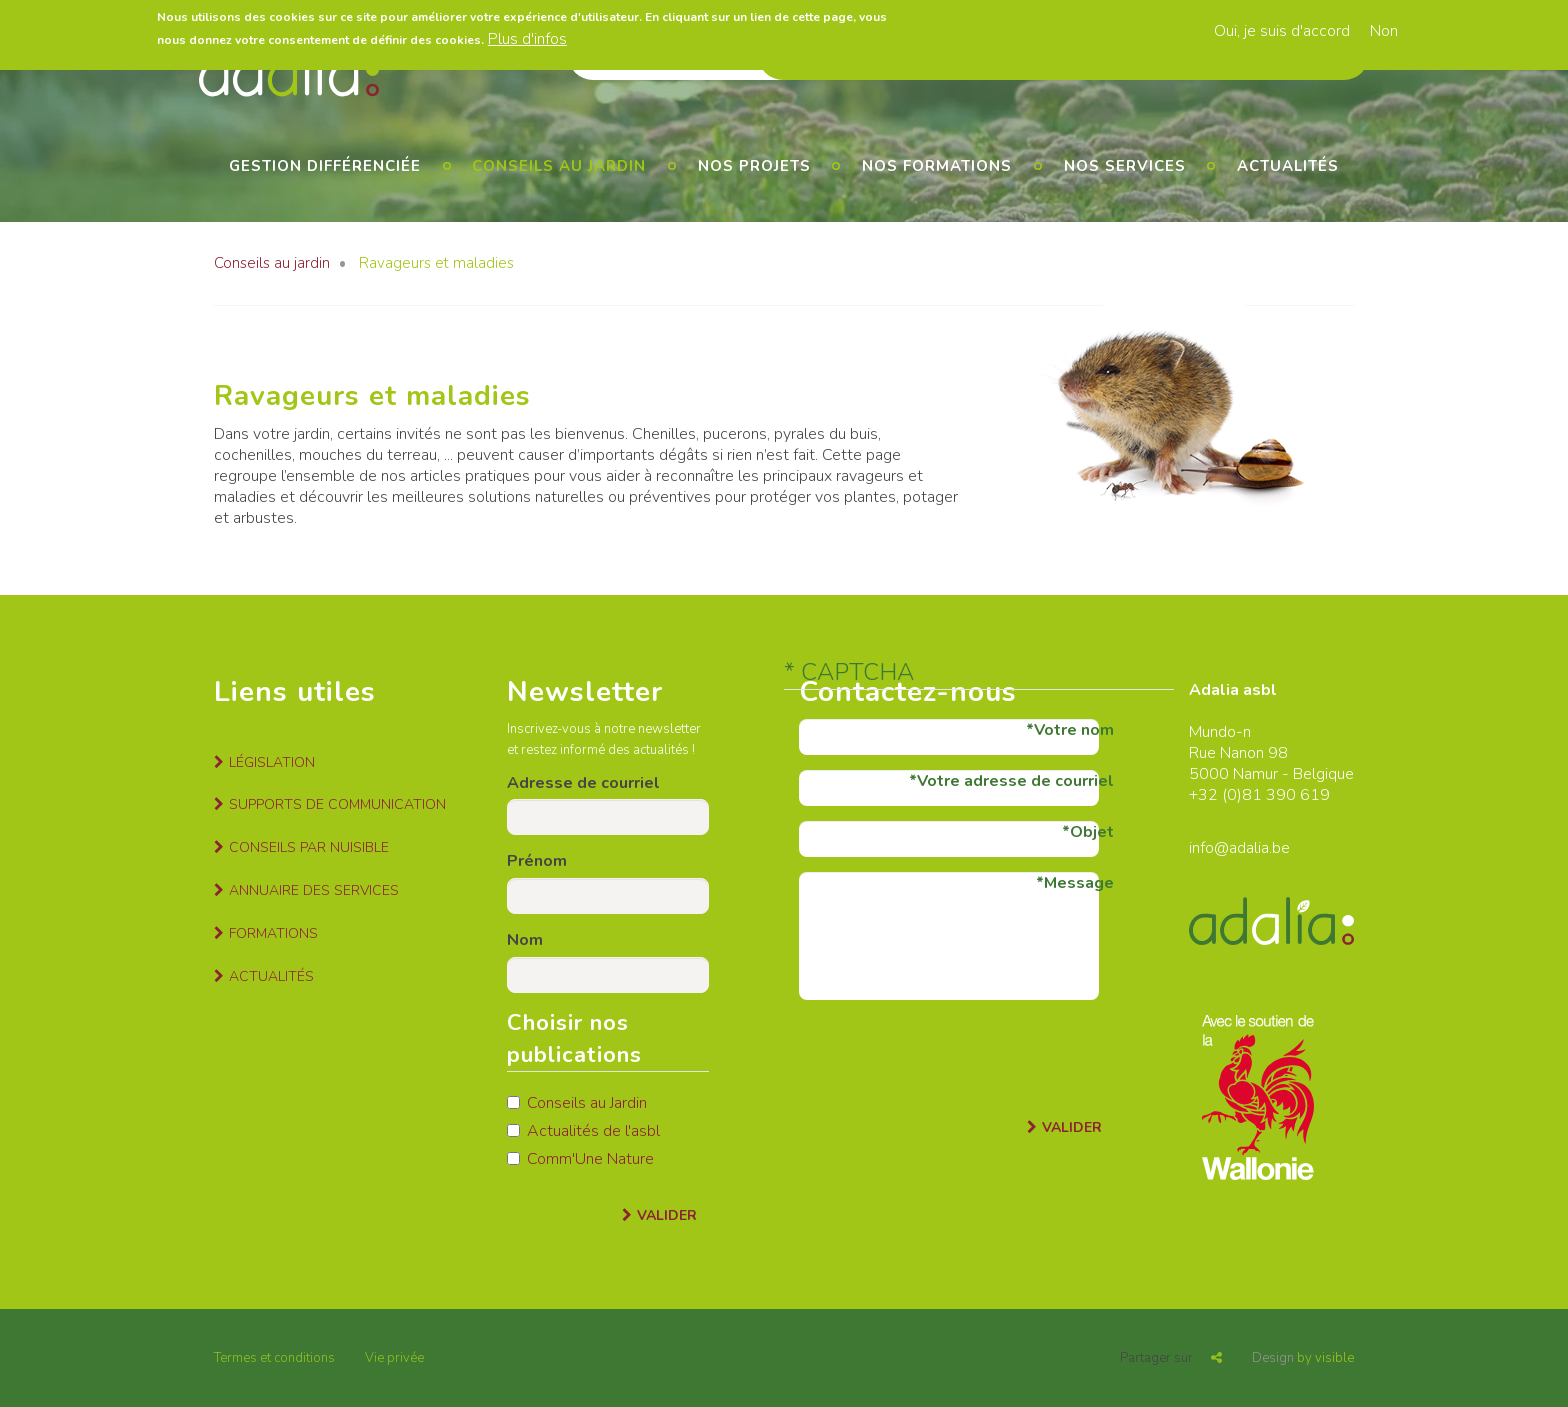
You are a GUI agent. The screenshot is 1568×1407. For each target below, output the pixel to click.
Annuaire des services (314, 890)
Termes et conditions (274, 1358)
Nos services (1125, 166)
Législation (272, 762)
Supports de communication (337, 804)
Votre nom (1074, 730)
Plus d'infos (527, 39)
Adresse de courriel (583, 783)
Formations (273, 933)
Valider (667, 1215)
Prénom (537, 861)
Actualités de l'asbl (583, 1131)
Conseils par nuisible (309, 847)
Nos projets (754, 166)
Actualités (1288, 166)
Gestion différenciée (325, 166)
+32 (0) (1215, 795)
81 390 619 (1286, 795)
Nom (525, 940)
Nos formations (937, 166)
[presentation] (951, 1054)
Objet (1092, 832)
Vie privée (394, 1358)
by (1303, 1358)
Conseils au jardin (559, 166)
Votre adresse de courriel (1015, 781)
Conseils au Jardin (577, 1103)
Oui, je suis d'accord (1282, 31)
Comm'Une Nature (580, 1159)
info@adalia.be (1239, 848)
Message (1079, 883)
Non (1384, 31)
